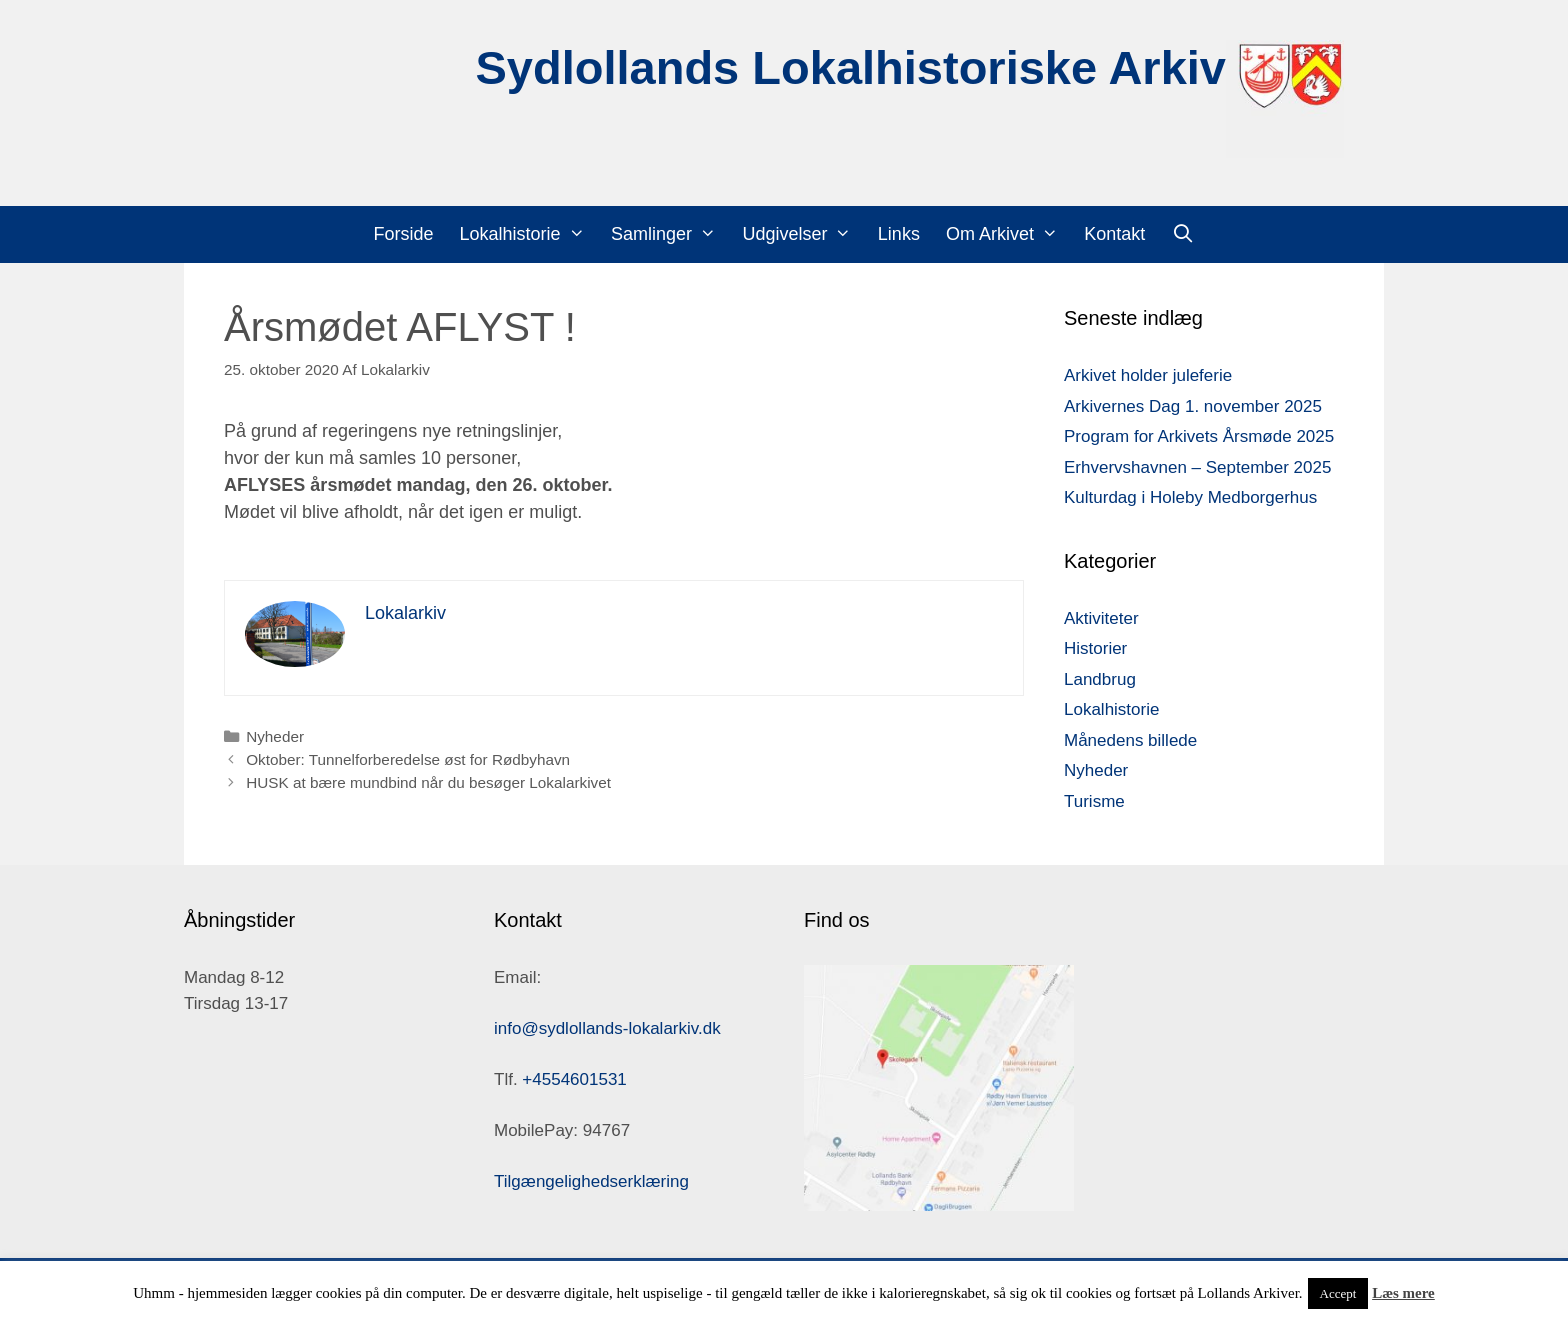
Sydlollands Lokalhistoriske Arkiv (850, 67)
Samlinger (670, 234)
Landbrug (1100, 679)
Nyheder (275, 736)
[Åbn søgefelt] (1182, 234)
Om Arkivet (1008, 234)
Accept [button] (1338, 1293)
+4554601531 (574, 1079)
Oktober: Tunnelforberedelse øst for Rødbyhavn (408, 759)
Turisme (1094, 801)
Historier (1095, 648)
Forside (404, 234)
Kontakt (1114, 234)
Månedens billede (1130, 740)
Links (899, 234)
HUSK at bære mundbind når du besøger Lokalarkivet (428, 782)
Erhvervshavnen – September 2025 (1197, 467)
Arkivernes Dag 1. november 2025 (1193, 406)
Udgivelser (803, 234)
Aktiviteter (1101, 618)
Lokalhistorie (529, 234)
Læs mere (1403, 1293)
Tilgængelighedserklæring (591, 1181)
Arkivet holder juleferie (1148, 375)
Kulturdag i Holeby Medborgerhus (1190, 497)
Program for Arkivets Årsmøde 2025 (1199, 436)
